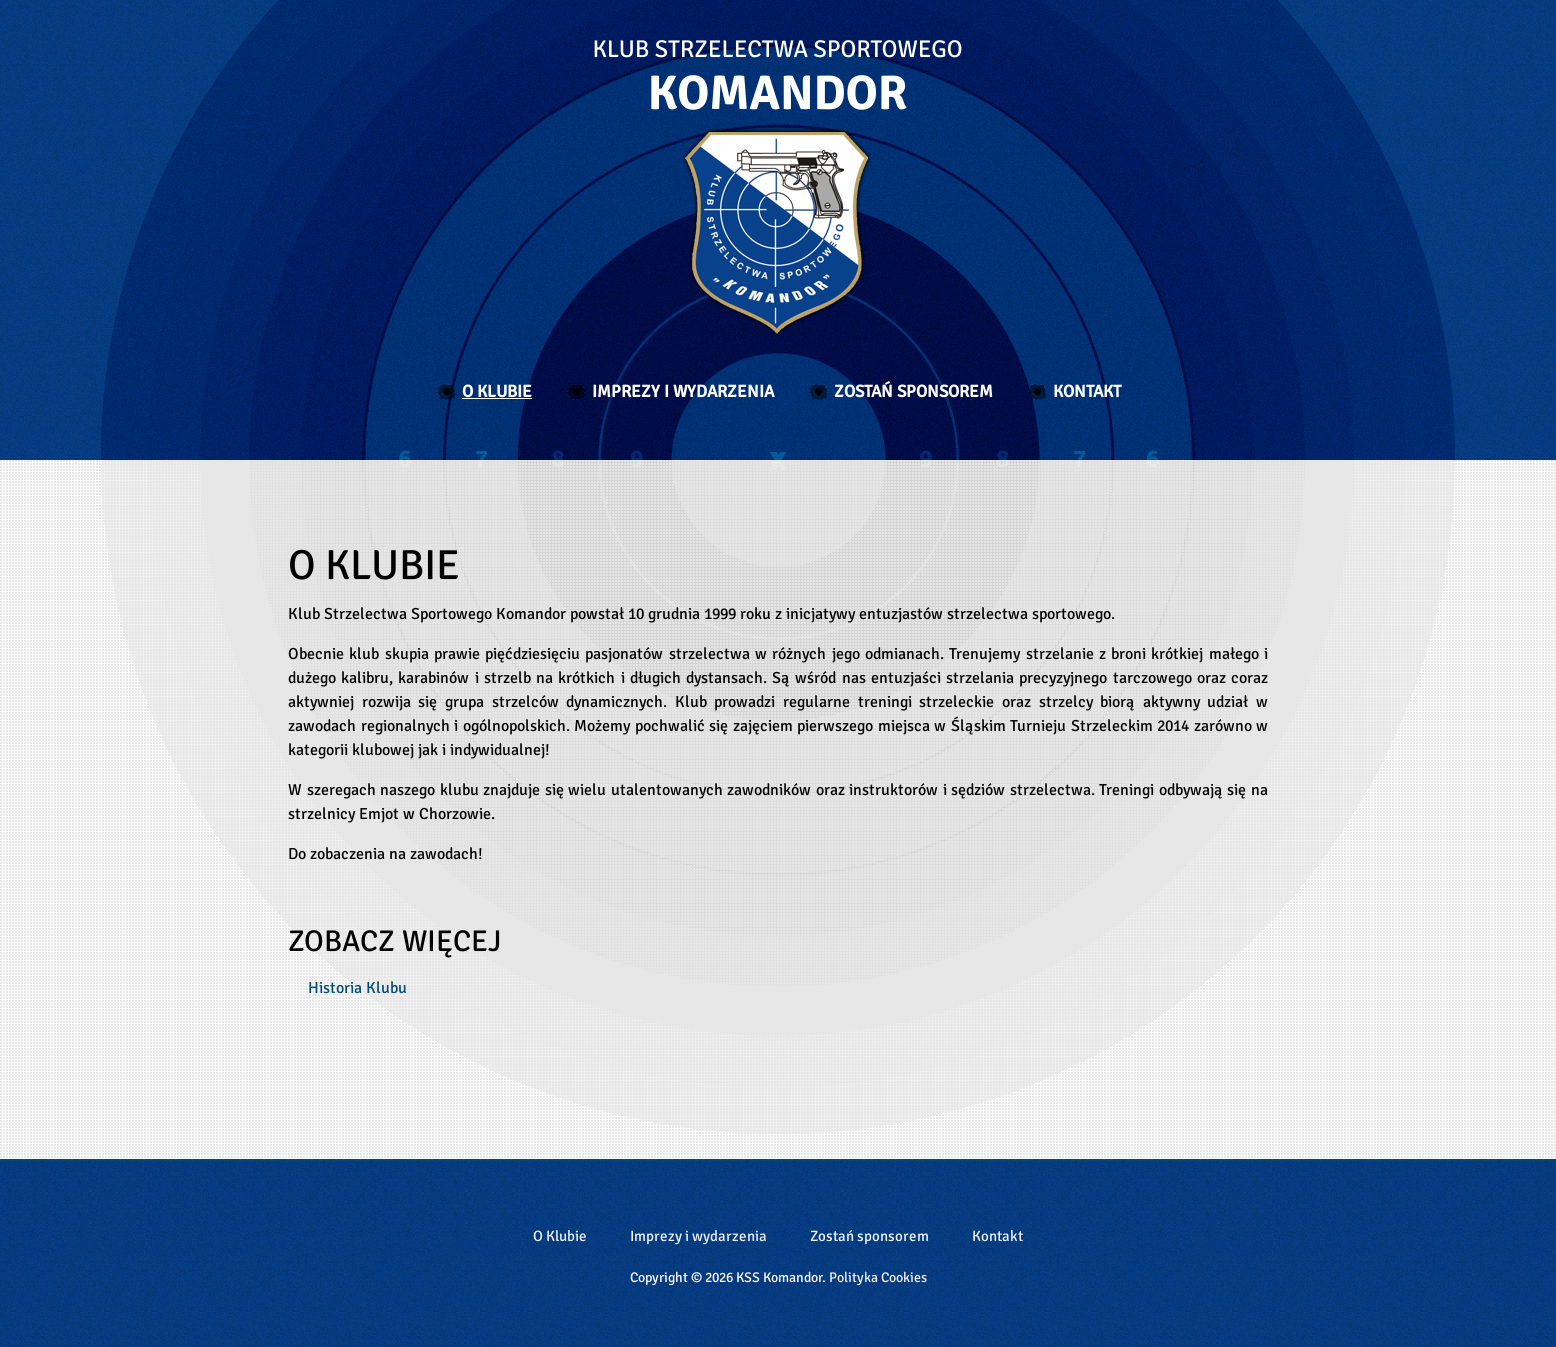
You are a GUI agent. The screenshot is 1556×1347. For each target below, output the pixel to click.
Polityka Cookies (878, 1277)
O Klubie (497, 392)
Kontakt (1087, 392)
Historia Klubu (357, 988)
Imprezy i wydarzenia (683, 392)
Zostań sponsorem (913, 392)
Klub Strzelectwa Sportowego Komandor (778, 188)
